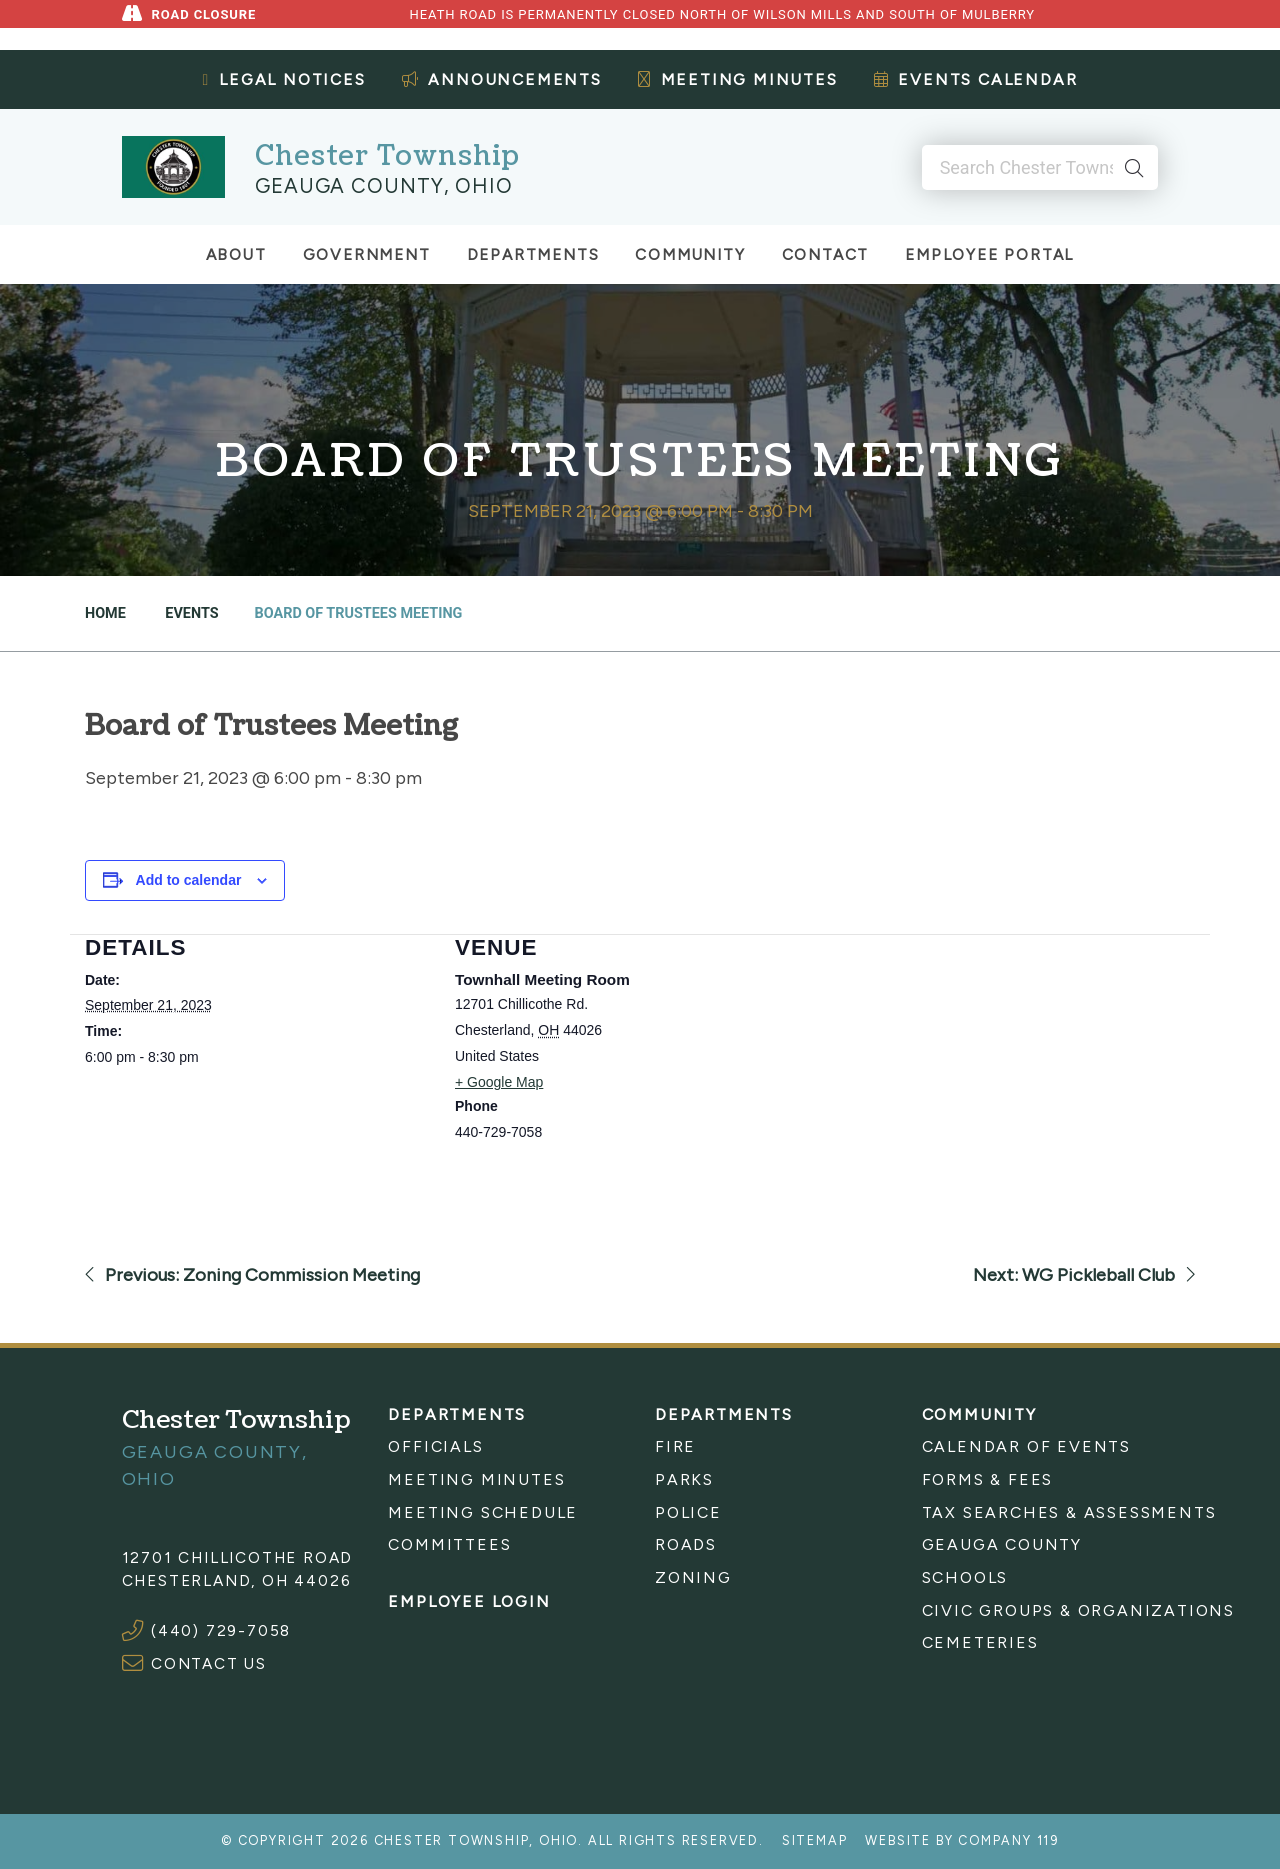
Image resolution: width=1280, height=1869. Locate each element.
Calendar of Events (1026, 1446)
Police (688, 1512)
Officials (435, 1446)
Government (367, 254)
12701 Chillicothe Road (238, 1557)
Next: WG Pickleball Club (1084, 1275)
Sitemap (815, 1840)
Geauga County (1002, 1544)
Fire (675, 1446)
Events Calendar (976, 79)
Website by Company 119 (962, 1840)
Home (105, 613)
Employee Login (469, 1601)
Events (190, 613)
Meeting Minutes (738, 79)
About (236, 254)
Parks (684, 1479)
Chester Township (387, 157)
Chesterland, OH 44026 (237, 1580)
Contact (826, 254)
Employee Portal (989, 254)
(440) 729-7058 (221, 1630)
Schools (965, 1577)
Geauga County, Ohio (384, 185)
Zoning (693, 1577)
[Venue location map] (930, 1072)
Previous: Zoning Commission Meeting (252, 1275)
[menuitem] (506, 1447)
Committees (449, 1544)
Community (690, 254)
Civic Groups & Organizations (1040, 1610)
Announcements (502, 79)
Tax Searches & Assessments (1040, 1512)
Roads (686, 1544)
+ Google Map (499, 1082)
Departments (533, 254)
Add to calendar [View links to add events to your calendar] (189, 880)
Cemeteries (980, 1642)
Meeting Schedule (483, 1512)
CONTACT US (209, 1663)
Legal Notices (284, 79)
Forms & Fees (988, 1479)
